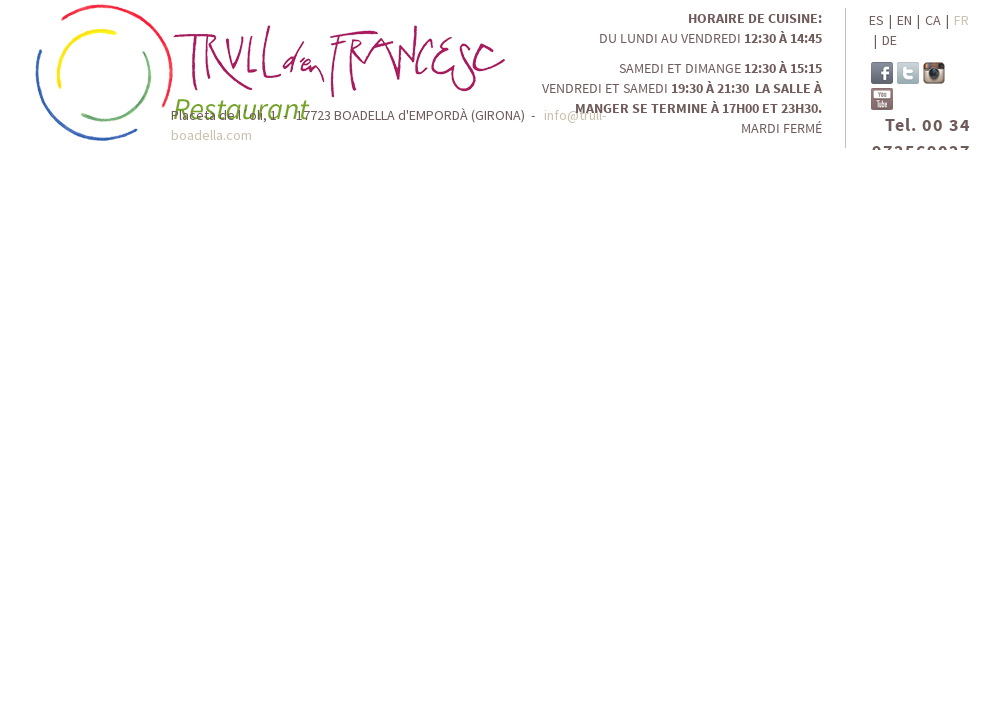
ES (876, 20)
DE (889, 40)
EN (904, 20)
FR (961, 20)
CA (933, 20)
